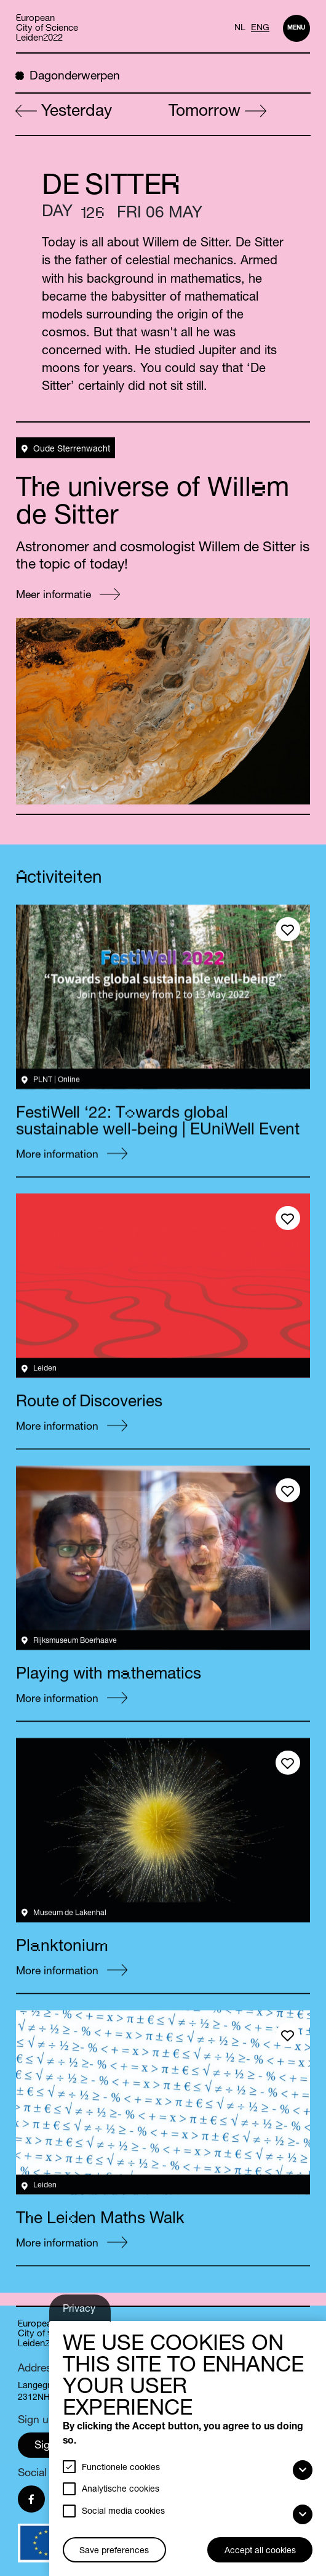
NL (239, 28)
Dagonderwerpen (67, 75)
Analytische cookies (120, 2489)
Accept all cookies (260, 2551)
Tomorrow (217, 112)
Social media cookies (123, 2512)
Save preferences (114, 2551)
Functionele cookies (121, 2468)
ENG (260, 28)
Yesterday (63, 112)
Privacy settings (81, 2313)
